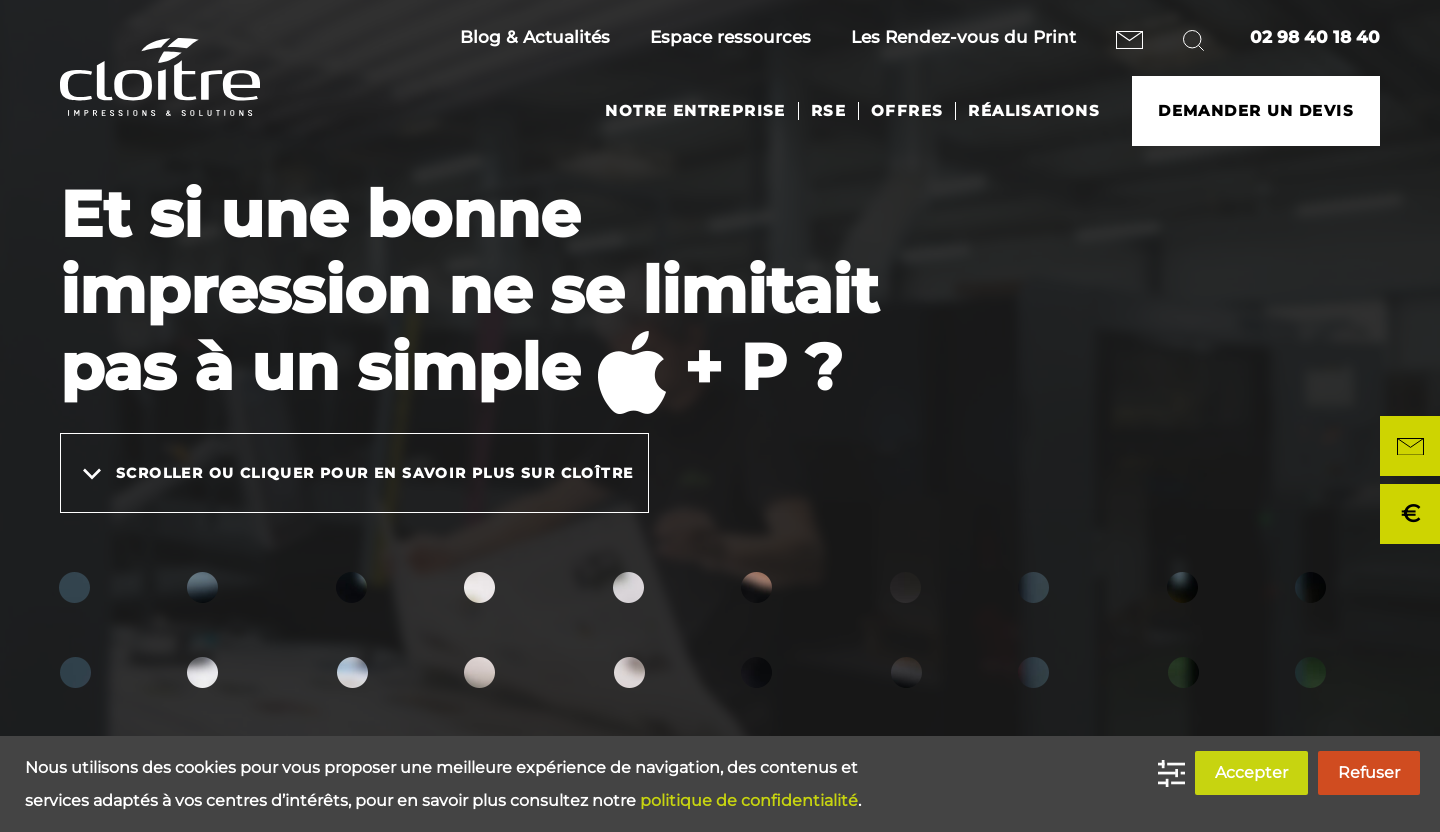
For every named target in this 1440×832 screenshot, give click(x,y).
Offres (907, 111)
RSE (828, 111)
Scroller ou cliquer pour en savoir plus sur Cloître (354, 473)
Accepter (1251, 772)
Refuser (1369, 772)
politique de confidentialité (749, 800)
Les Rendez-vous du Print (963, 37)
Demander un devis (1256, 111)
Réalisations (1034, 111)
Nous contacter (1129, 39)
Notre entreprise (695, 111)
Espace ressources (730, 37)
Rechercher (1196, 39)
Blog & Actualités (535, 37)
